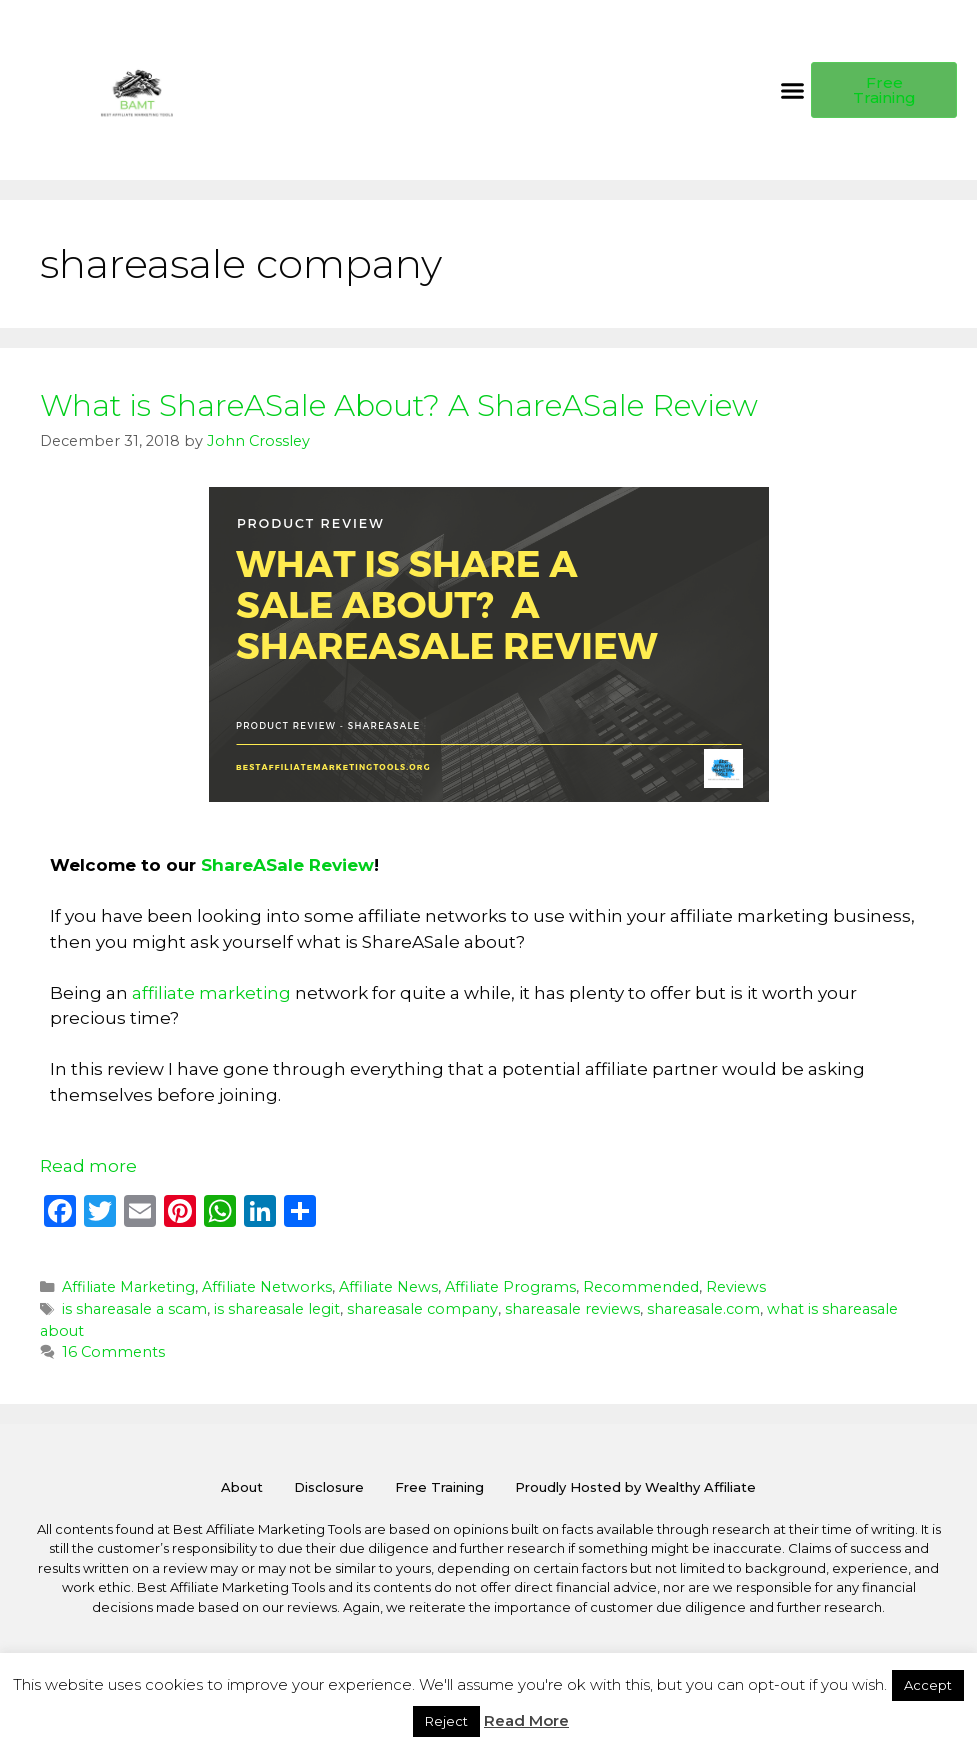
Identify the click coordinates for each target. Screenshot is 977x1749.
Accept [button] (928, 1685)
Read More (526, 1720)
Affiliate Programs (510, 1287)
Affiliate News (388, 1287)
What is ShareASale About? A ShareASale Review (399, 405)
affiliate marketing (211, 993)
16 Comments (113, 1352)
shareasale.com (703, 1309)
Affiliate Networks (267, 1287)
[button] (793, 90)
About (242, 1487)
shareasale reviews (572, 1309)
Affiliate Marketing (128, 1287)
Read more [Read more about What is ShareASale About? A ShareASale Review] (88, 1166)
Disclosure (329, 1487)
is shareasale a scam (134, 1309)
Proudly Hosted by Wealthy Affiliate (635, 1487)
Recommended (641, 1287)
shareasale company (422, 1309)
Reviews (736, 1287)
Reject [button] (446, 1721)
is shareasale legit (277, 1309)
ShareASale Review (287, 865)
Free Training (439, 1487)
